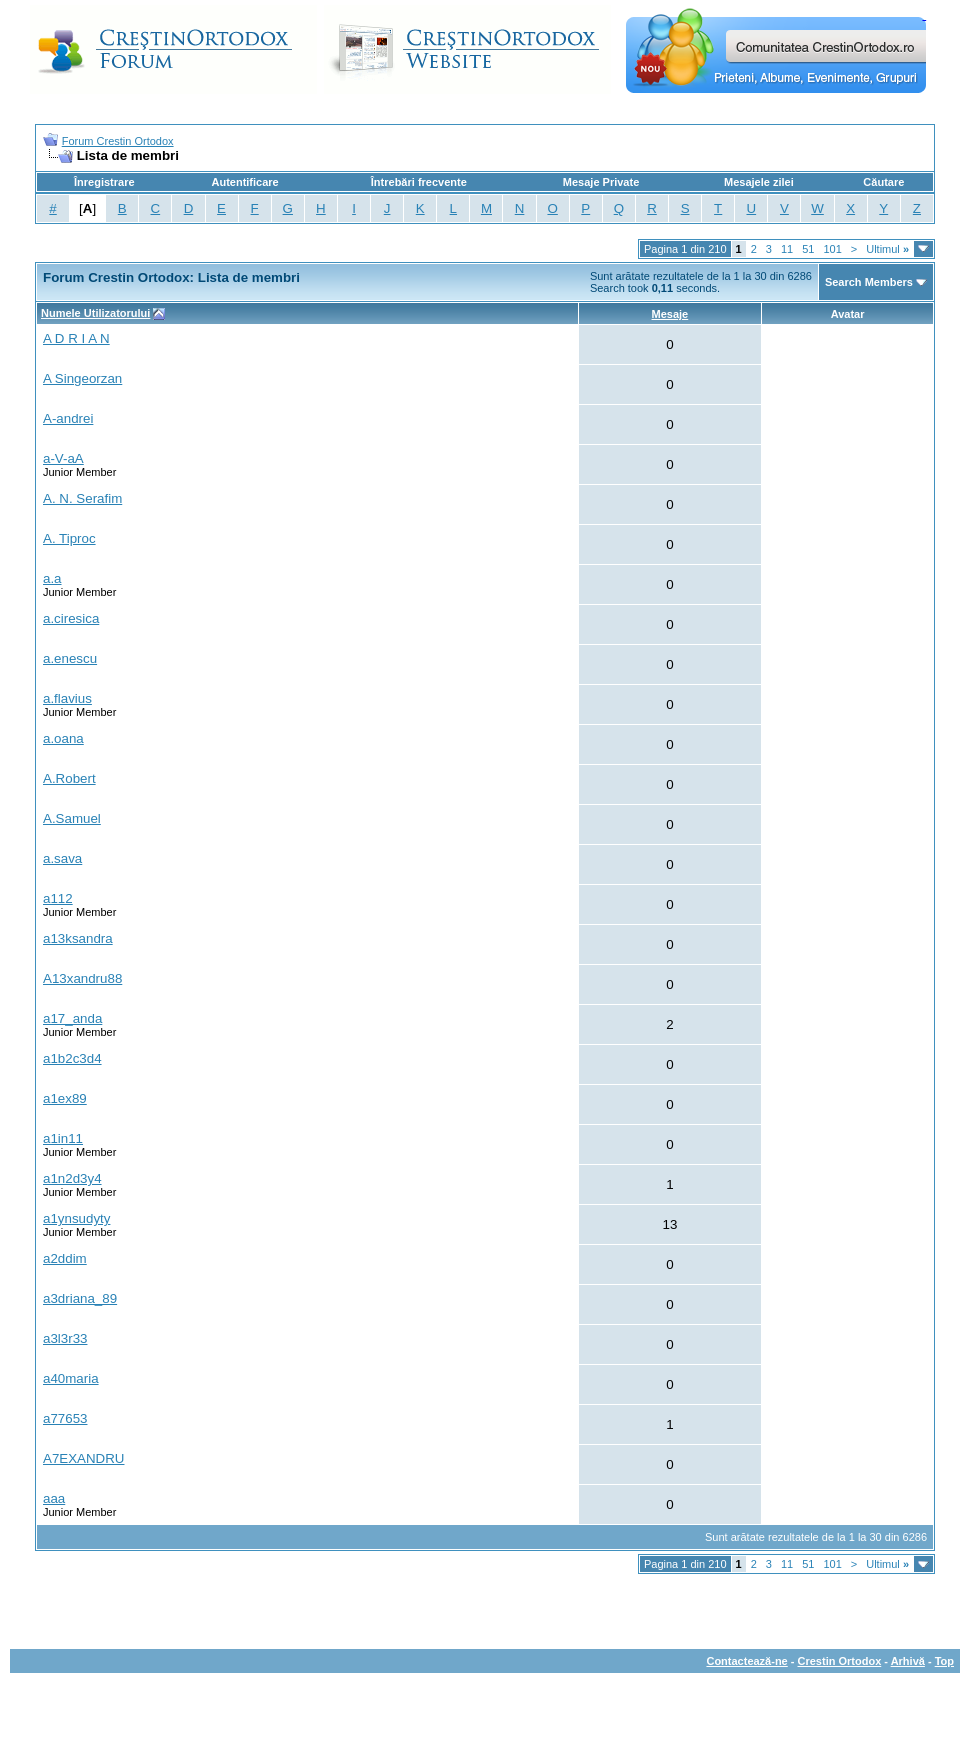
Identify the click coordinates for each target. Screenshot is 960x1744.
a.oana (63, 738)
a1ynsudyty (76, 1218)
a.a (52, 578)
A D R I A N (76, 338)
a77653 (65, 1418)
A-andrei (68, 418)
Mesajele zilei (759, 182)
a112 (58, 898)
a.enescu (70, 658)
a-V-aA (63, 458)
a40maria (71, 1378)
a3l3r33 (65, 1338)
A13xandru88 (82, 978)
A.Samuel (72, 818)
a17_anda (72, 1018)
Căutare (883, 182)
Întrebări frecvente (419, 182)
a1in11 (63, 1138)
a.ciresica (71, 618)
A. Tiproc (69, 538)
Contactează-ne (746, 1661)
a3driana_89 (80, 1298)
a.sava (62, 858)
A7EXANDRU (83, 1458)
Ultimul (887, 249)
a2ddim (65, 1258)
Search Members (869, 282)
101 (832, 249)
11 (787, 249)
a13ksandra (78, 938)
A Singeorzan (82, 378)
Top (944, 1661)
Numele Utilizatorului (95, 313)
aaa (54, 1498)
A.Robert (69, 778)
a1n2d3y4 (72, 1178)
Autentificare (244, 182)
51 (808, 249)
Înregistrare (104, 182)
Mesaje (670, 314)
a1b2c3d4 (72, 1058)
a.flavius (67, 698)
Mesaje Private (601, 182)
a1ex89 (65, 1098)
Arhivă (908, 1661)
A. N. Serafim (82, 498)
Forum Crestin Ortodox (118, 141)
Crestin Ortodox (840, 1661)
